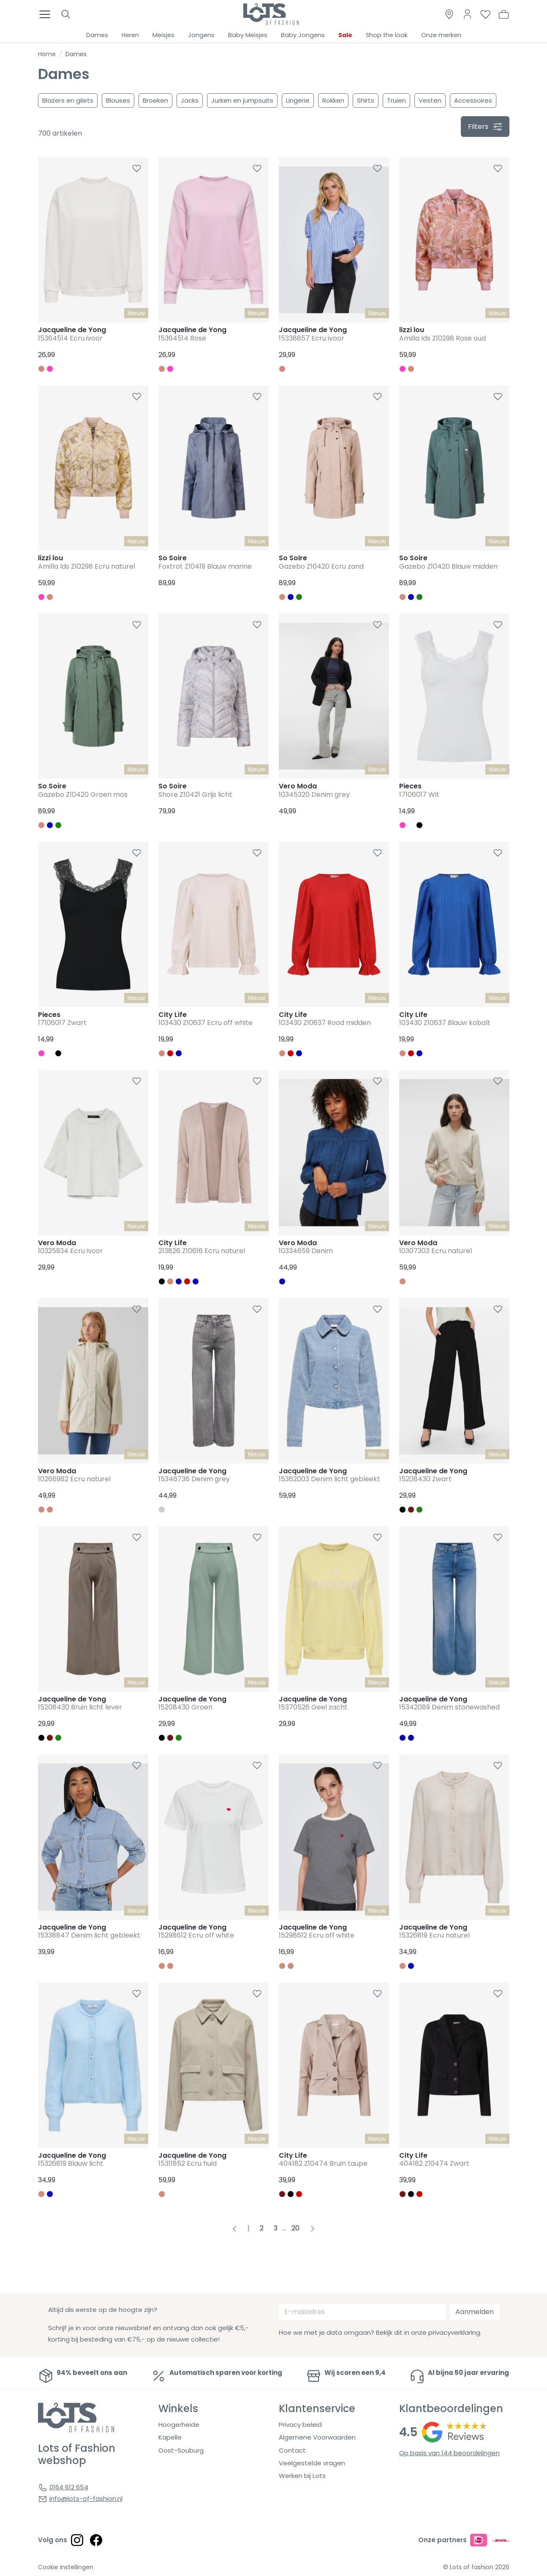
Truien (396, 100)
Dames (97, 35)
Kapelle (170, 2437)
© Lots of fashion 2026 (476, 2567)
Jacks (190, 100)
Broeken (155, 100)
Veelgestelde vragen (312, 2463)
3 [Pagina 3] (276, 2228)
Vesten (430, 100)
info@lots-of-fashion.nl (85, 2498)
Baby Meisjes (247, 35)
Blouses (118, 100)
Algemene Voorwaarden (317, 2437)
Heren (130, 35)
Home (47, 54)
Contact (292, 2450)
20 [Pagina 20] (295, 2228)
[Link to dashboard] (467, 14)
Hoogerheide (178, 2424)
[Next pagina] (312, 2228)
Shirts (365, 100)
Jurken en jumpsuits (242, 100)
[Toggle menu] (47, 14)
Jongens (201, 35)
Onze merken (441, 35)
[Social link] (77, 2539)
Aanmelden (474, 2312)
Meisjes (163, 35)
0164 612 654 (68, 2487)
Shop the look (387, 35)
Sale (345, 35)
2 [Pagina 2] (262, 2228)
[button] (503, 14)
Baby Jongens (303, 35)
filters (485, 127)
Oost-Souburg (181, 2450)
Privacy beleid (300, 2424)
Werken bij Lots (302, 2475)
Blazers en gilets (67, 100)
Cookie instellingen (65, 2567)
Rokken (333, 100)
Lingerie (298, 100)
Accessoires (473, 100)
